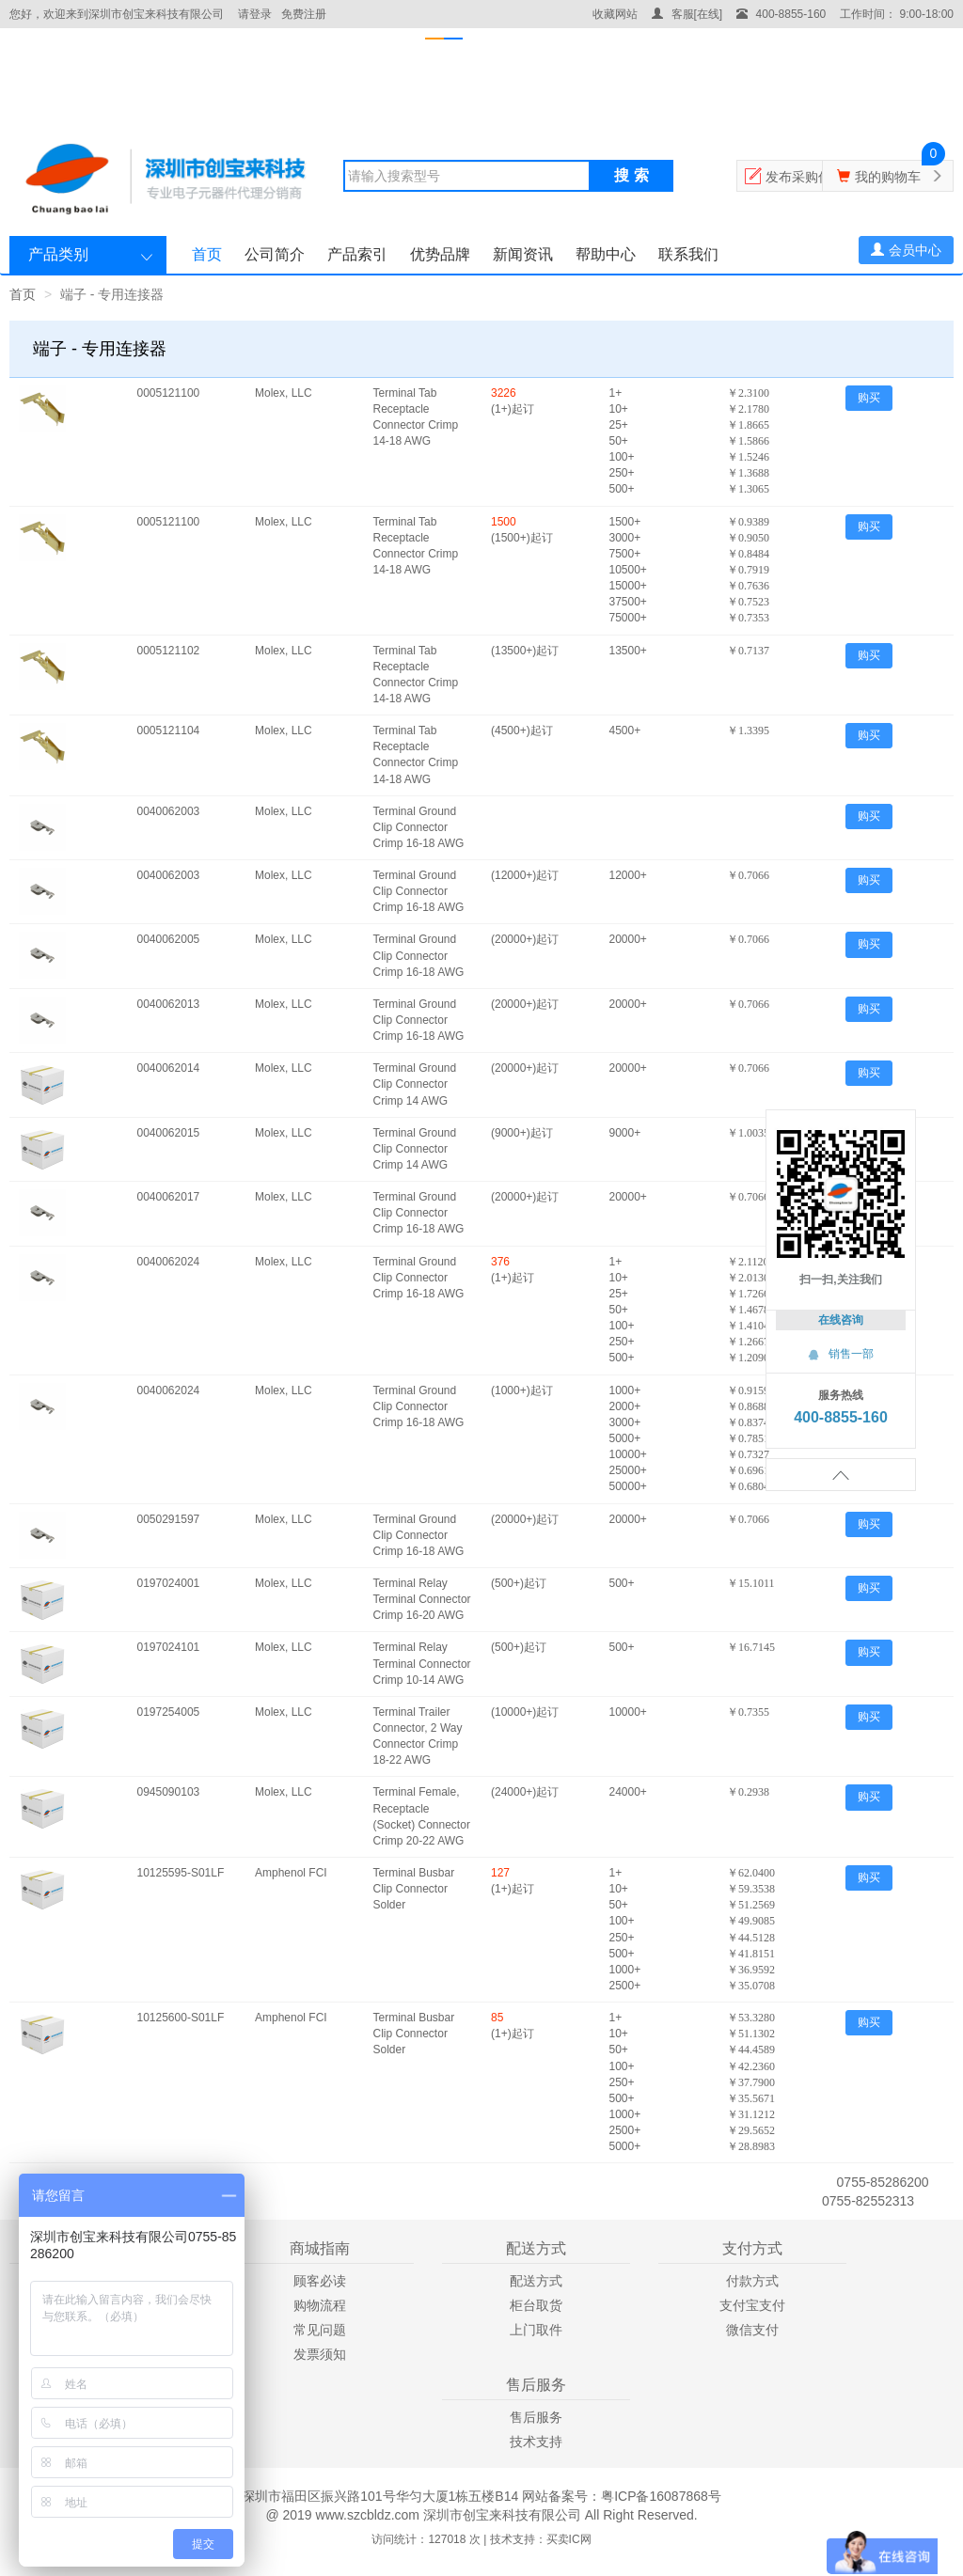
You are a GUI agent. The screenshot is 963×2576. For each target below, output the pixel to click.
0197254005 (168, 1712)
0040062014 (168, 1068)
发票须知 (319, 2354)
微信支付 (752, 2329)
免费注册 (303, 14)
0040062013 (168, 1004)
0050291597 (168, 1519)
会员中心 (906, 250)
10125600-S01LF (181, 2017)
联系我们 (688, 254)
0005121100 (168, 393)
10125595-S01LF (181, 1872)
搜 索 (631, 175)
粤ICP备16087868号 (661, 2496)
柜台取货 (536, 2305)
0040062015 (168, 1132)
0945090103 (168, 1791)
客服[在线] (687, 14)
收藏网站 (615, 14)
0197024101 (168, 1647)
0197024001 (168, 1583)
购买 (869, 397)
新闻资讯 (523, 254)
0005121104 (168, 730)
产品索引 (357, 254)
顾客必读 (319, 2280)
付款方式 (752, 2280)
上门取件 (536, 2329)
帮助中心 (606, 254)
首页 (207, 254)
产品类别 (58, 254)
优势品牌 (440, 254)
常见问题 (319, 2329)
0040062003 (168, 811)
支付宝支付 (752, 2305)
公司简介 (275, 254)
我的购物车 (888, 176)
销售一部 (841, 1353)
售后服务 (536, 2417)
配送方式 (536, 2280)
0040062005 (168, 939)
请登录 (255, 14)
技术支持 (536, 2441)
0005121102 (168, 650)
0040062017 (168, 1196)
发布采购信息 (805, 176)
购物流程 (319, 2305)
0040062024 (168, 1261)
